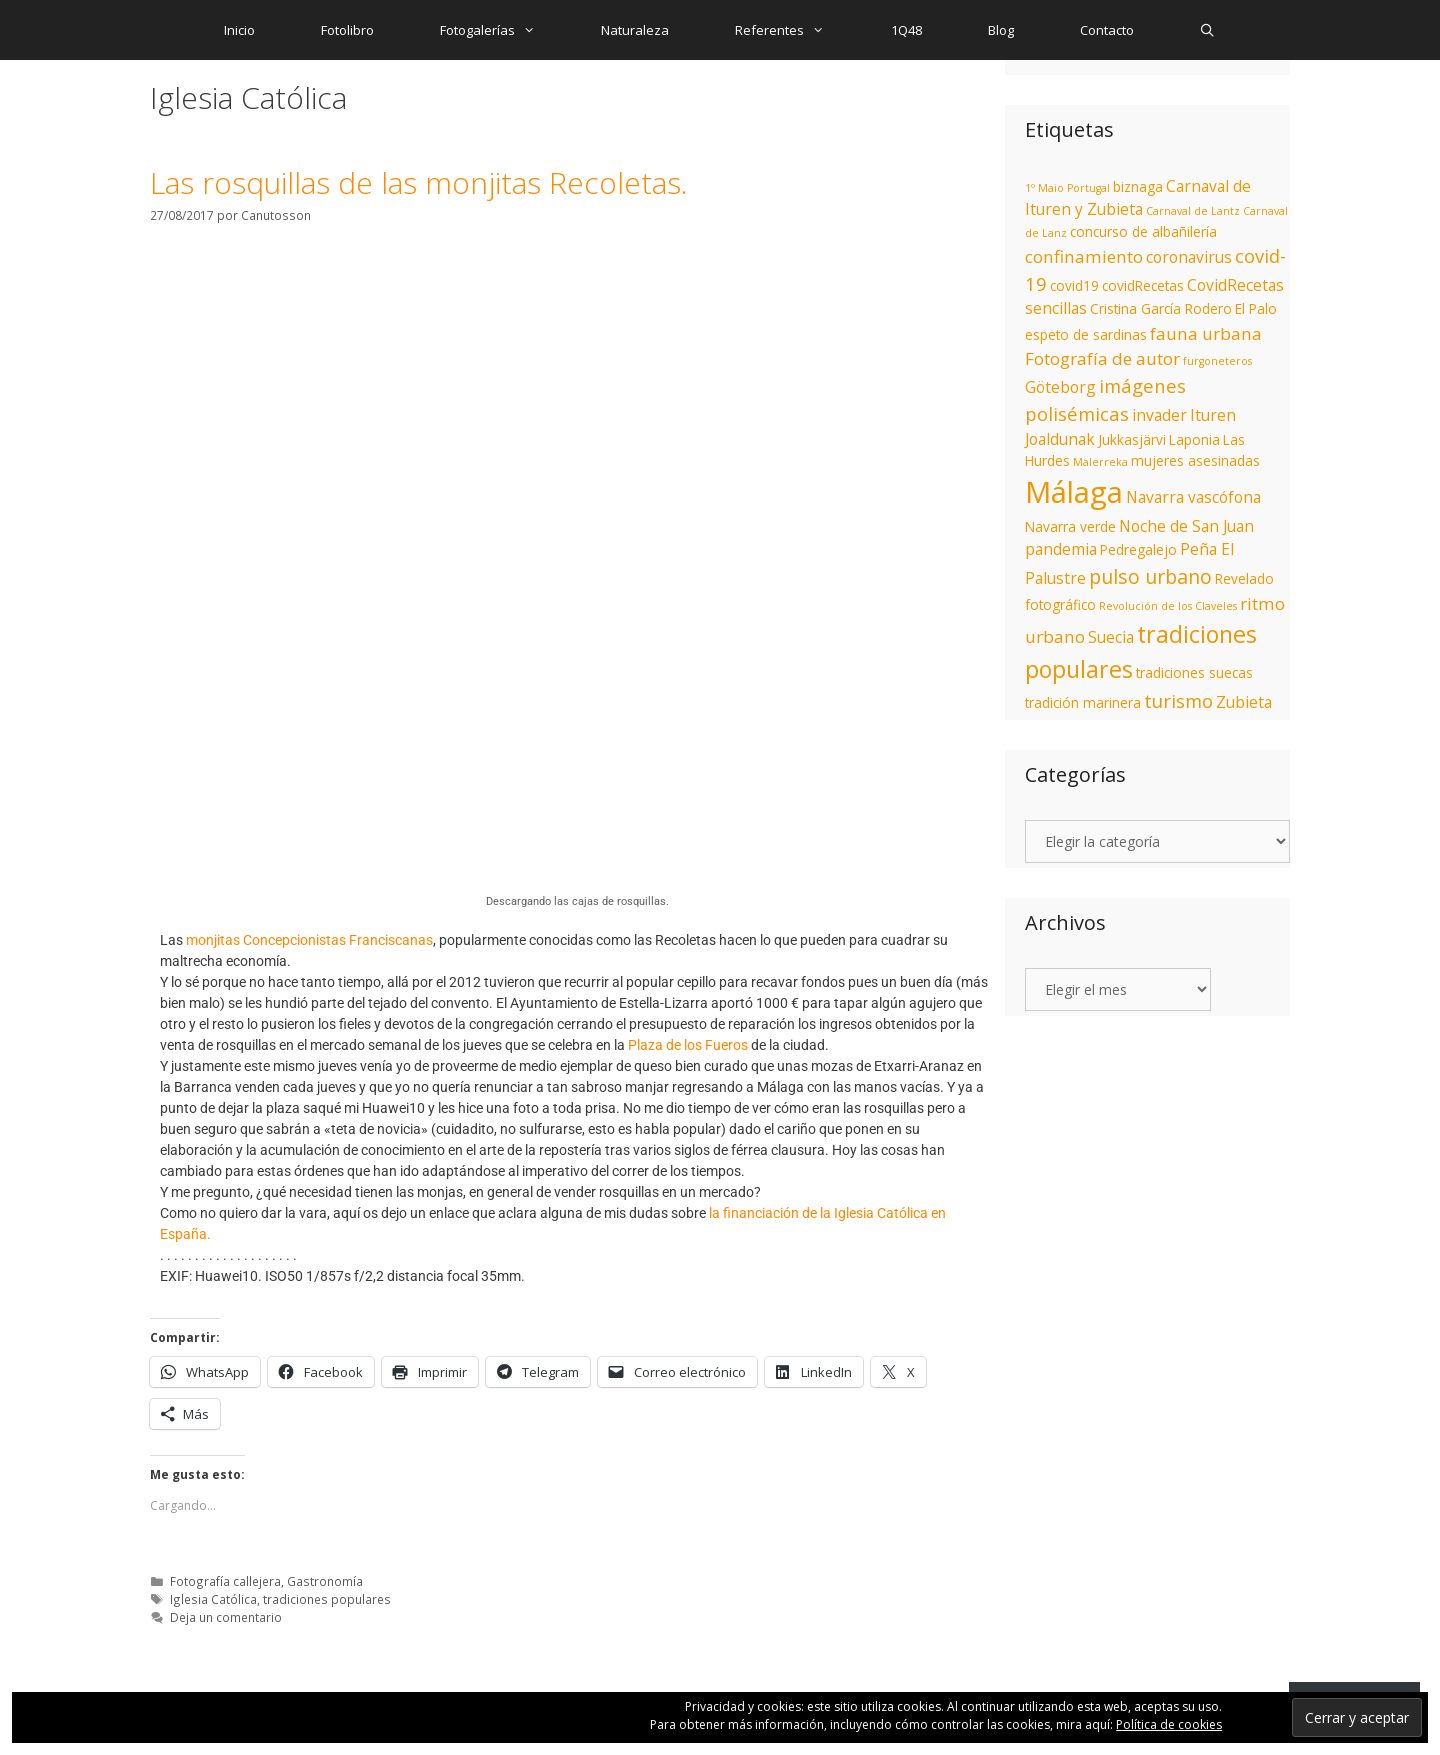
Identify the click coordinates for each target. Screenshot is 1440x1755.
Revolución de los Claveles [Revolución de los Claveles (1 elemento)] (1168, 606)
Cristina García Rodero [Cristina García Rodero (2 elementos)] (1161, 308)
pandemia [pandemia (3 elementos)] (1061, 549)
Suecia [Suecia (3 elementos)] (1111, 637)
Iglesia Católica (213, 1599)
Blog (1001, 30)
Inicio (239, 30)
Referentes (796, 30)
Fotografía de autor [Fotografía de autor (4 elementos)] (1102, 358)
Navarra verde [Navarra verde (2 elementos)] (1070, 526)
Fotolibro (347, 30)
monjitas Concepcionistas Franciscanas (309, 940)
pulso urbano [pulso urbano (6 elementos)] (1150, 576)
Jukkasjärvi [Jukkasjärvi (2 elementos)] (1132, 439)
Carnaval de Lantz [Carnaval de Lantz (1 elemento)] (1193, 211)
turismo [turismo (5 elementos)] (1178, 700)
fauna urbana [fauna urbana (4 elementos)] (1206, 333)
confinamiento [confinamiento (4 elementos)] (1084, 256)
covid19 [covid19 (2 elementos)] (1074, 285)
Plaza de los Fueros (688, 1045)
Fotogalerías (504, 30)
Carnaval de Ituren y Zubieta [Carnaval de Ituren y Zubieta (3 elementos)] (1138, 197)
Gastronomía (325, 1581)
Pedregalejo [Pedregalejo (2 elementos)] (1138, 549)
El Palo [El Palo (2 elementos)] (1256, 308)
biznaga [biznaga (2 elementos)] (1138, 186)
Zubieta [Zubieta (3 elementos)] (1244, 702)
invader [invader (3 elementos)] (1159, 415)
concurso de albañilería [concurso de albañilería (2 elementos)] (1143, 231)
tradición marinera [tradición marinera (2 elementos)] (1083, 702)
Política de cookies (1169, 1724)
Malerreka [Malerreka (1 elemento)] (1100, 462)
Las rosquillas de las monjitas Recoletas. (419, 182)
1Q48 (906, 30)
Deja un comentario (226, 1617)
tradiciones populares (327, 1599)
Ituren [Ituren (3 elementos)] (1213, 415)
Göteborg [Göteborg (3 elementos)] (1060, 387)
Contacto (1107, 30)
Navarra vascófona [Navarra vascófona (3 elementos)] (1193, 497)
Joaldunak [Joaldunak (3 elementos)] (1060, 439)
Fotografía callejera (225, 1581)
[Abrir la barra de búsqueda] (1208, 30)
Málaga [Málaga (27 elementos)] (1074, 492)
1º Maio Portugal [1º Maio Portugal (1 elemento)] (1067, 188)
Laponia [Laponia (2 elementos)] (1194, 439)
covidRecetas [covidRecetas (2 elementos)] (1143, 285)
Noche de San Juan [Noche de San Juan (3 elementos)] (1186, 526)
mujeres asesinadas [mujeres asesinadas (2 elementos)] (1195, 460)
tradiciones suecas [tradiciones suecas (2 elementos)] (1194, 672)
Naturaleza (635, 30)
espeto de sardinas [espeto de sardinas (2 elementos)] (1086, 334)
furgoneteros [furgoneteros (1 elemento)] (1217, 361)
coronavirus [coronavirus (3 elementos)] (1189, 257)
